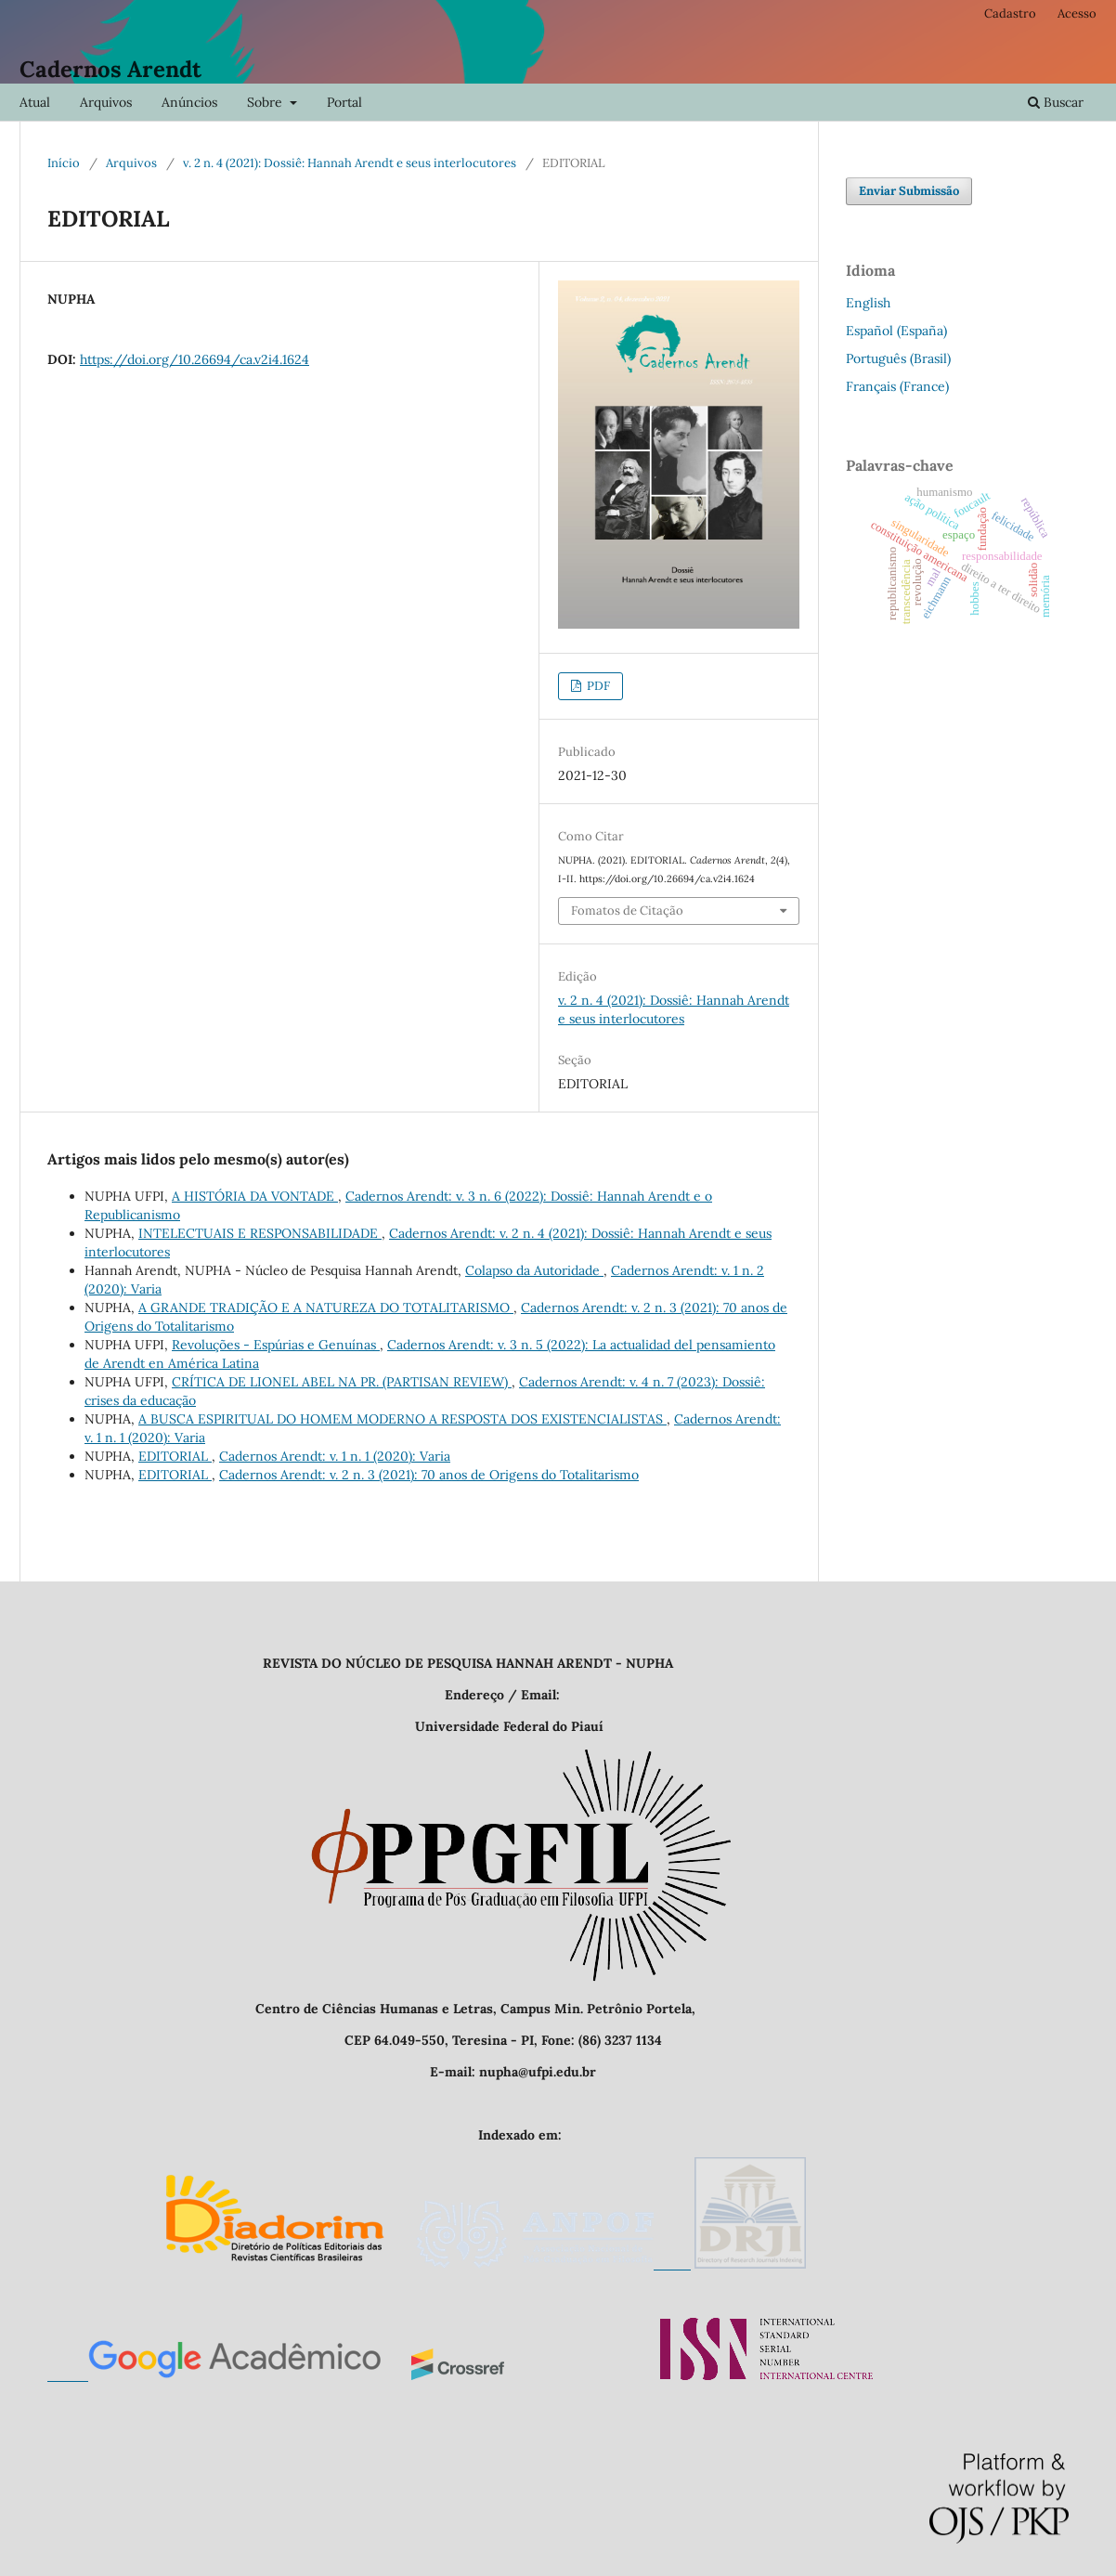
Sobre (266, 102)
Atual (34, 102)
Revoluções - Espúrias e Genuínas (276, 1344)
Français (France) (897, 386)
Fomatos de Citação (627, 910)
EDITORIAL (175, 1456)
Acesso (1077, 13)
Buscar (1056, 102)
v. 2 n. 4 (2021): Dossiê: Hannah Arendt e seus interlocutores (349, 163)
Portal (344, 102)
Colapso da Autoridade (534, 1270)
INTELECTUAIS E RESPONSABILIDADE (260, 1233)
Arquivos (106, 102)
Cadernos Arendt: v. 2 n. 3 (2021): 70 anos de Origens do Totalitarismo (429, 1474)
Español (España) (896, 330)
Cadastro (1010, 13)
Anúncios (189, 102)
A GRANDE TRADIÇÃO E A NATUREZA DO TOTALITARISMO (325, 1307)
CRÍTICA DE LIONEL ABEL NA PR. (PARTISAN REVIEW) (342, 1381)
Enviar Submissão (909, 191)
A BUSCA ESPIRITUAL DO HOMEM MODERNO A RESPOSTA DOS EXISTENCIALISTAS (402, 1419)
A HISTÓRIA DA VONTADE (255, 1196)
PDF (597, 686)
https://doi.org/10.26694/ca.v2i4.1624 (194, 359)
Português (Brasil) (898, 358)
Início (63, 163)
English (868, 302)
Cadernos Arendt (110, 69)
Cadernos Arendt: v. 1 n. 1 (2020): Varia (334, 1456)
